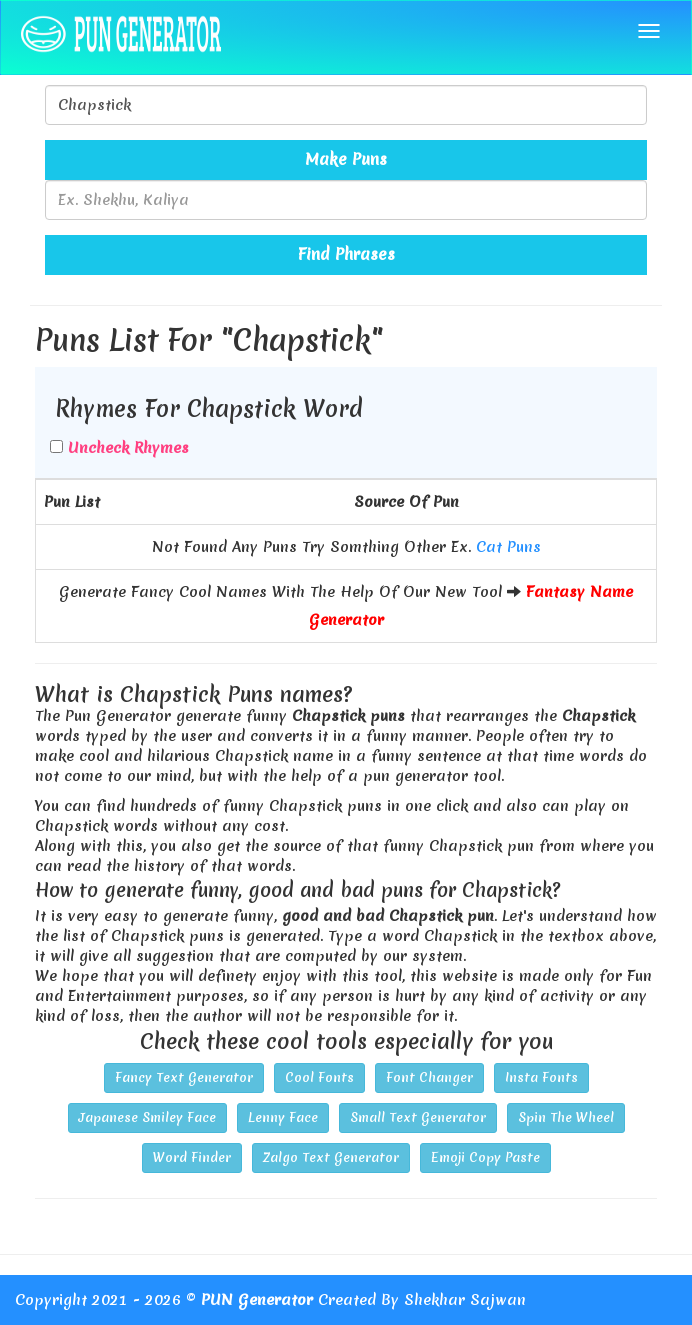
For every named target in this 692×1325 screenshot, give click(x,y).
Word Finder (192, 1157)
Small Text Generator (418, 1117)
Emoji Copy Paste (485, 1157)
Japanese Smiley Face (147, 1117)
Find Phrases (346, 254)
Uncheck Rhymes (128, 448)
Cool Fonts (319, 1077)
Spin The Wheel (566, 1117)
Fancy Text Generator (184, 1077)
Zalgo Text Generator (331, 1157)
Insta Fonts (541, 1077)
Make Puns (346, 159)
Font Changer (429, 1077)
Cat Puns (508, 547)
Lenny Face (283, 1117)
